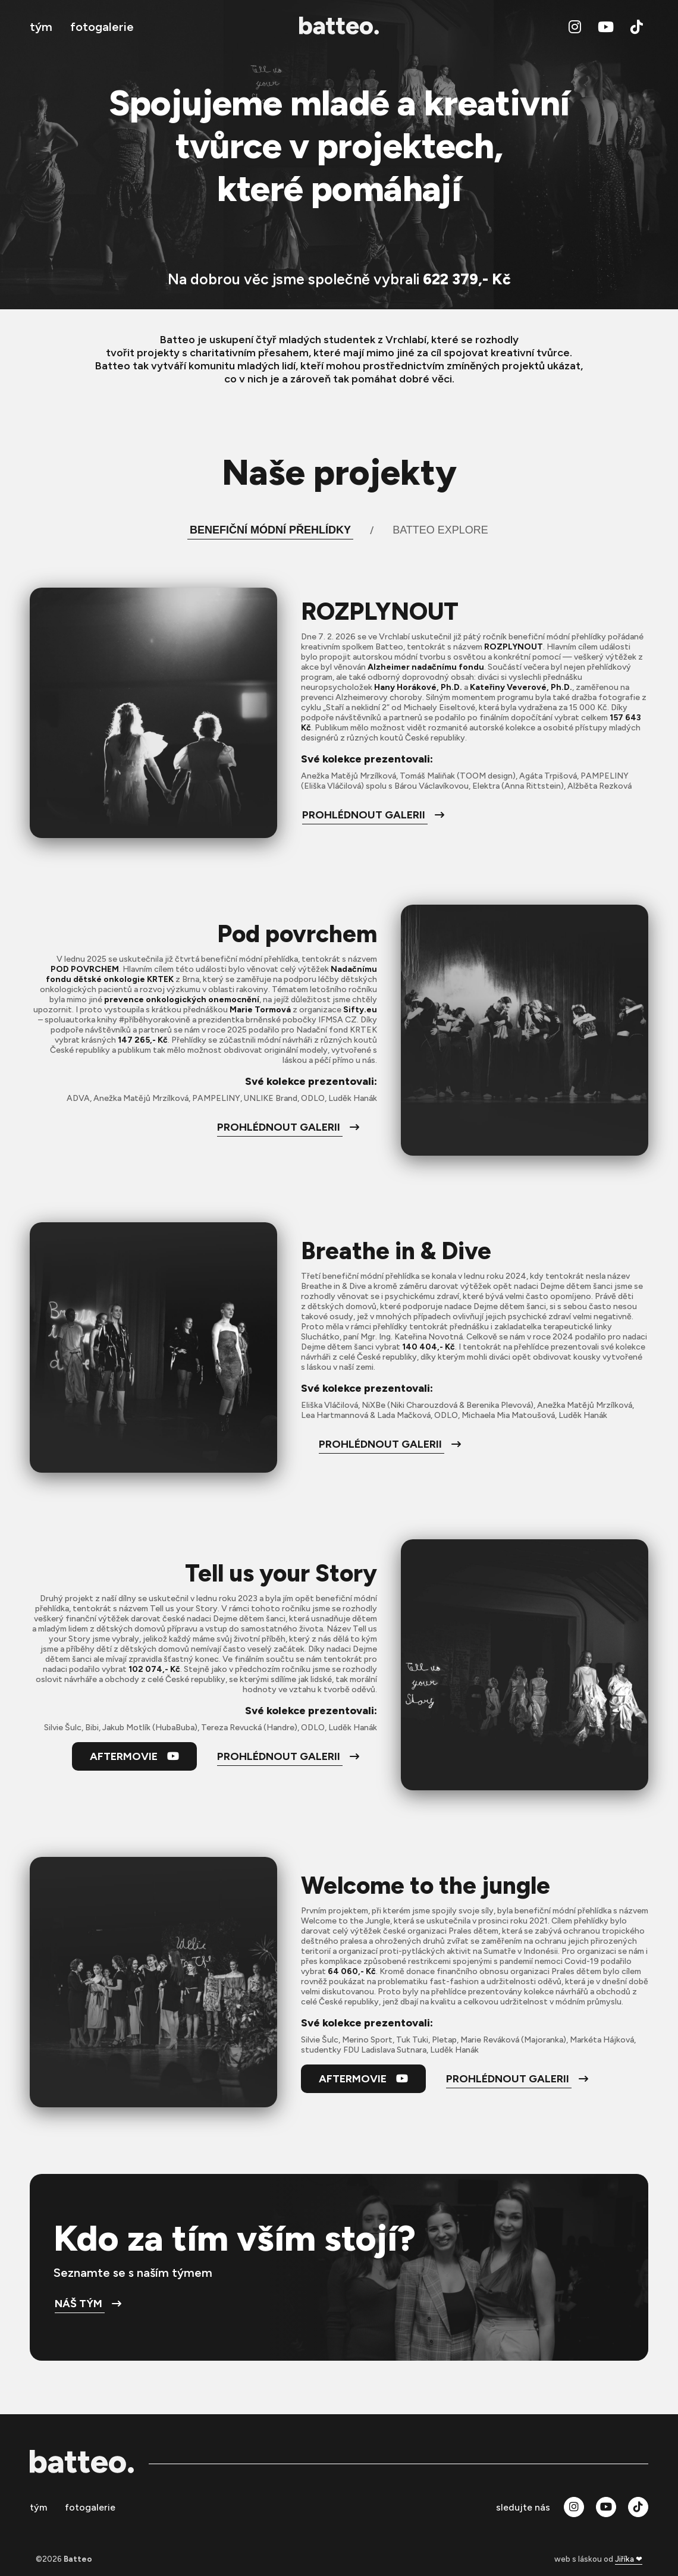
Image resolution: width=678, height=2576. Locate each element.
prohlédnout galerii (373, 814)
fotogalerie (102, 27)
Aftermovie (134, 1756)
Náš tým (88, 2303)
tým (41, 27)
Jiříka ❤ (628, 2559)
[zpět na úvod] (339, 27)
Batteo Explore (440, 530)
